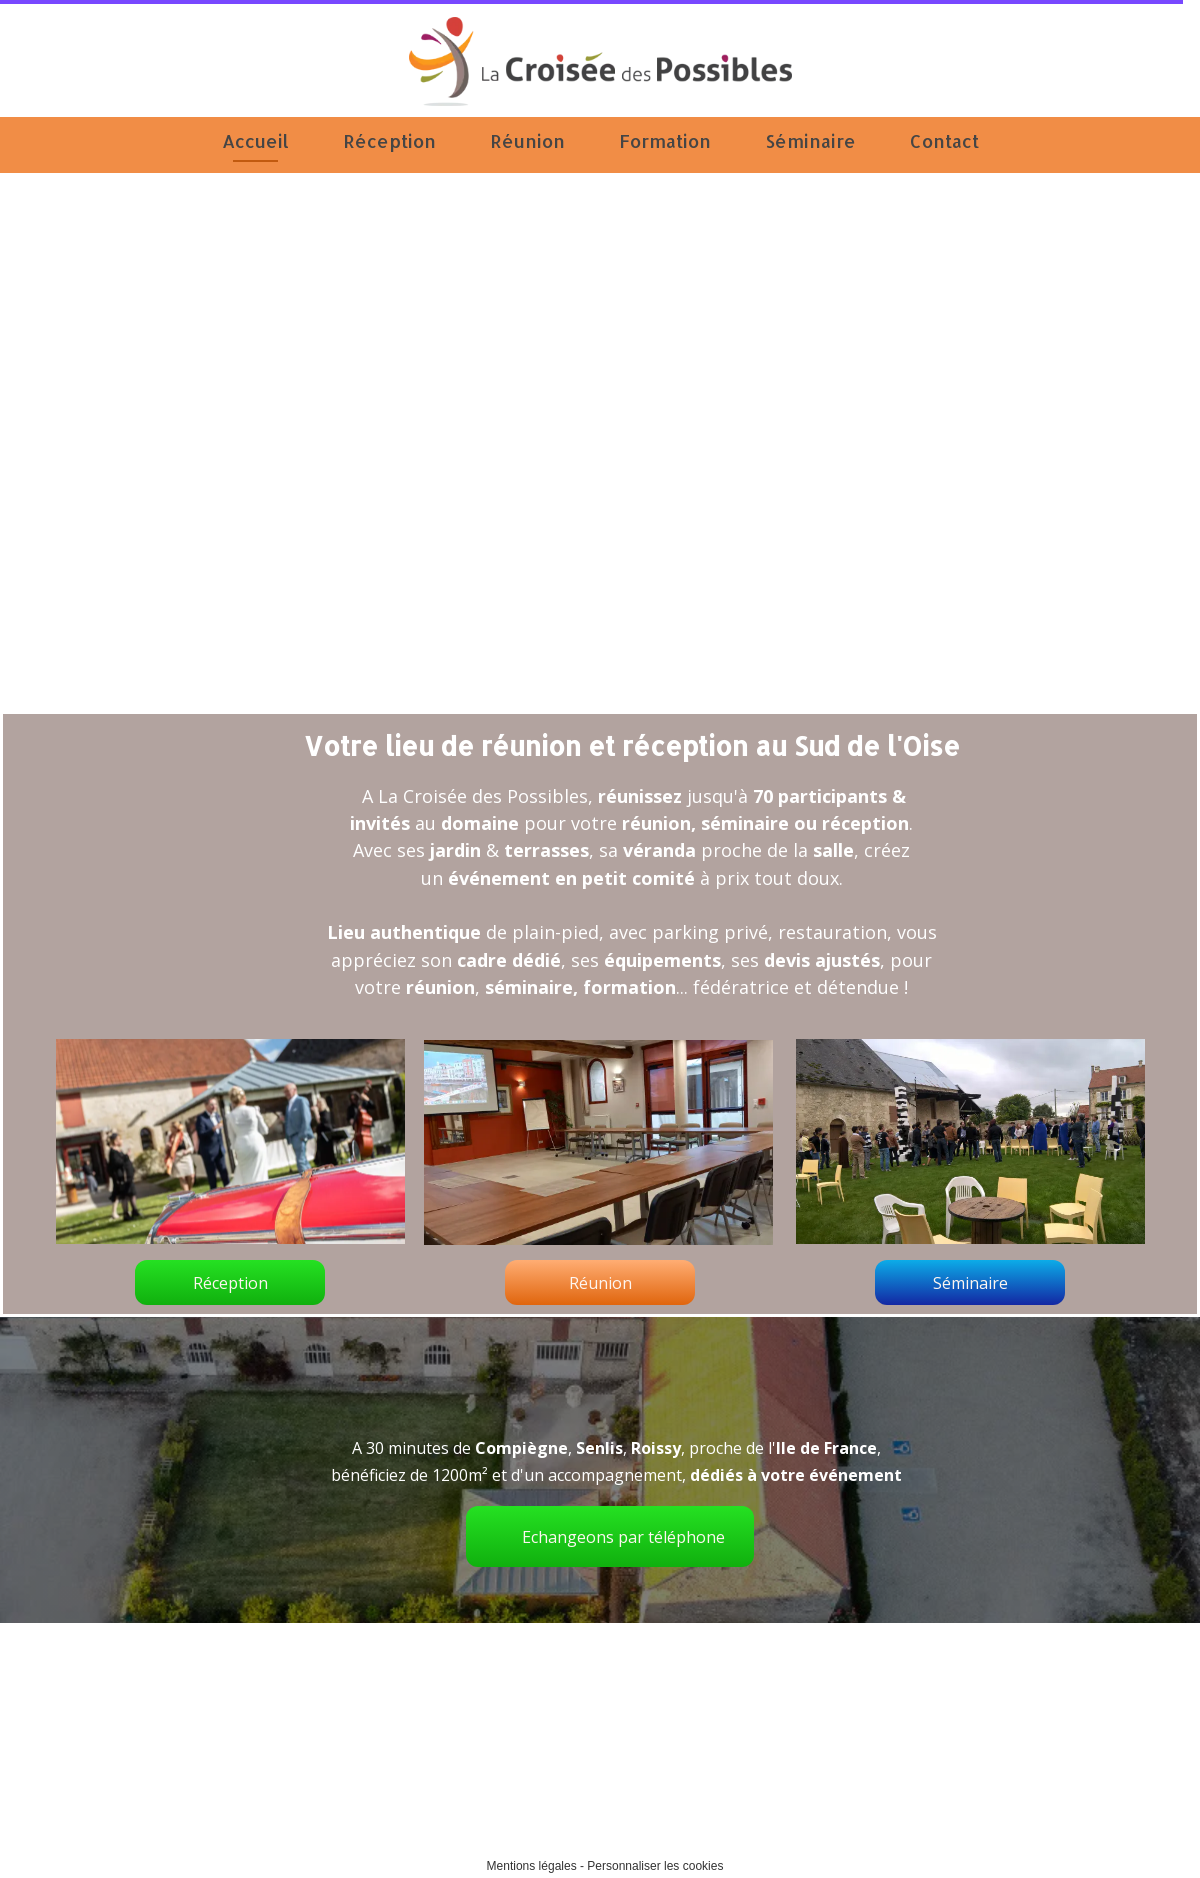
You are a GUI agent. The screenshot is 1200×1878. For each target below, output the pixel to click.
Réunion (527, 140)
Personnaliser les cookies (655, 1866)
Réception (389, 140)
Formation (665, 140)
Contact (944, 140)
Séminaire (810, 140)
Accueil (255, 140)
